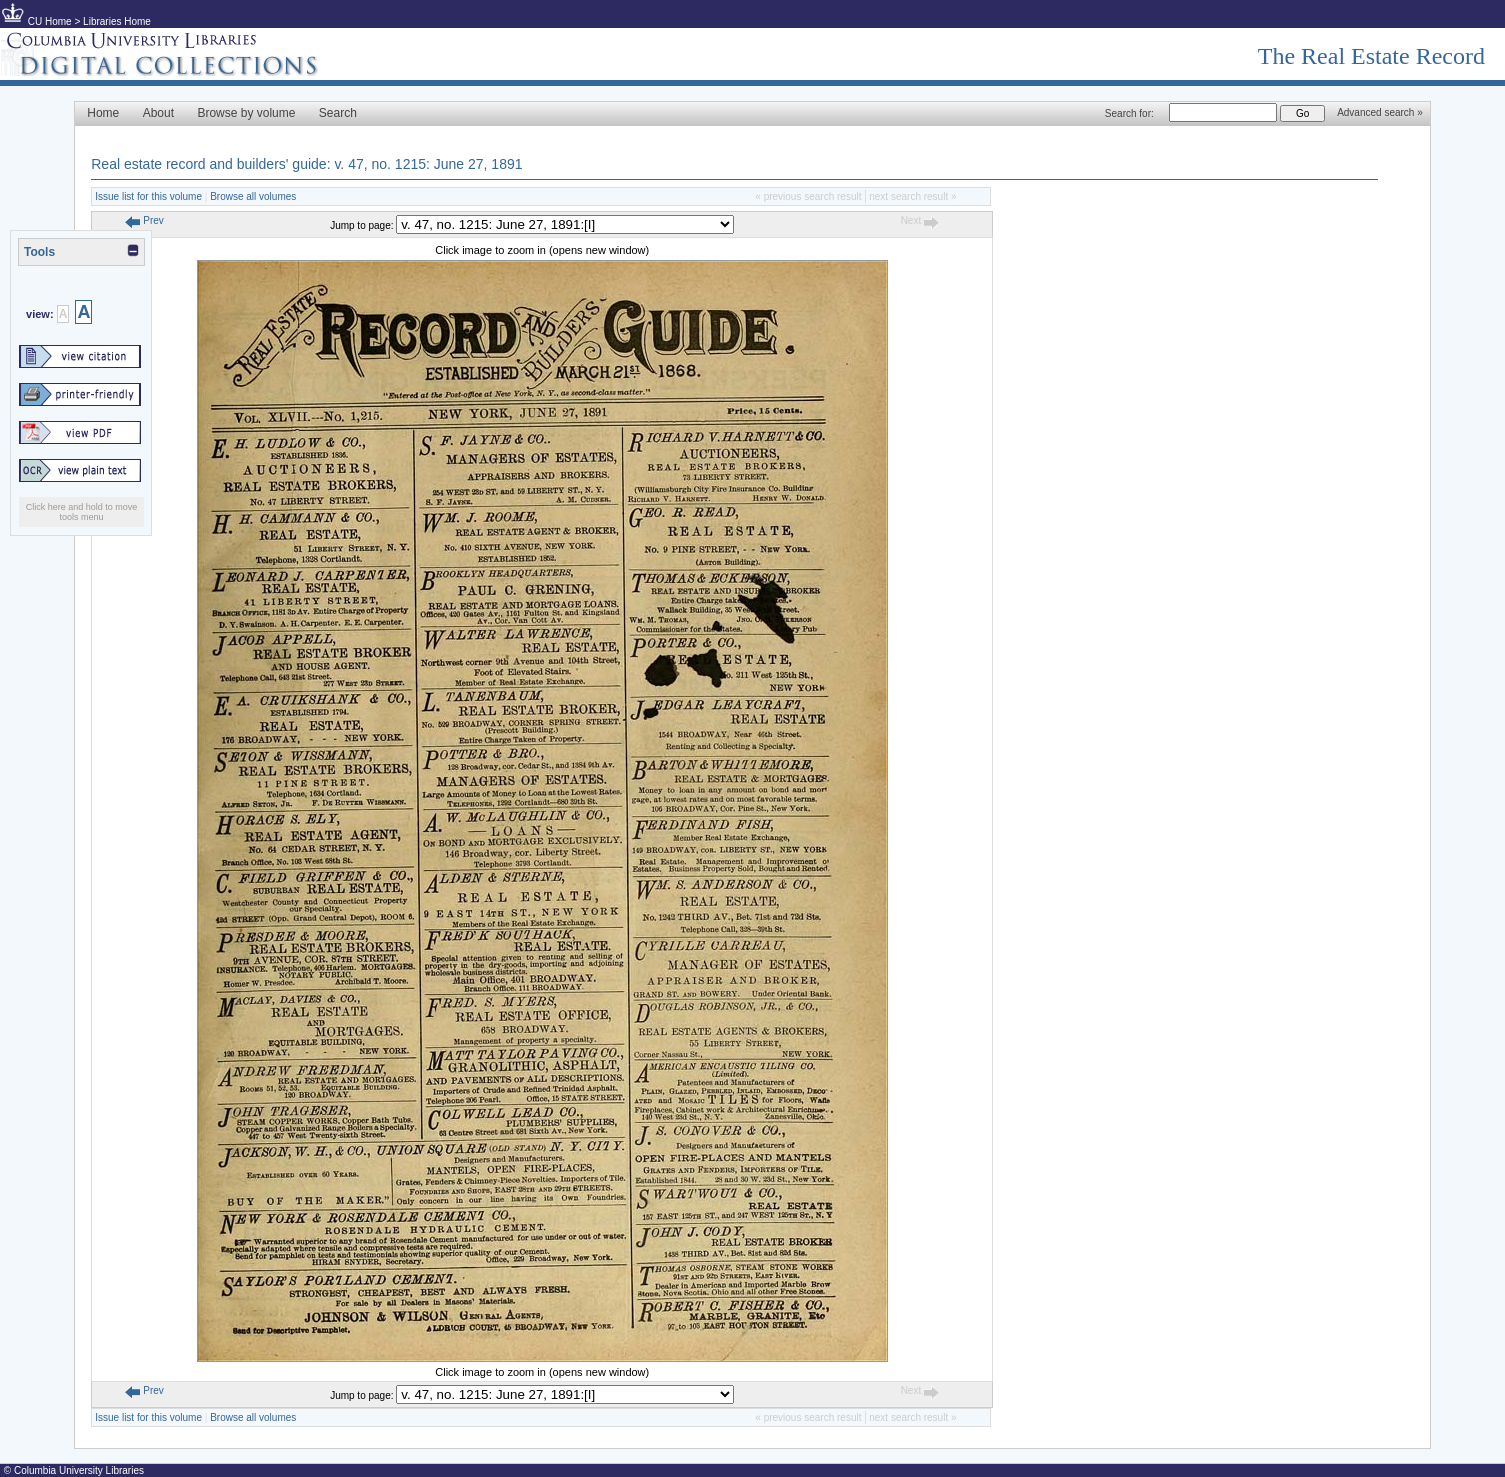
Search (338, 113)
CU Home (50, 21)
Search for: (1129, 113)
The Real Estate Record (1371, 56)
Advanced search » (1380, 112)
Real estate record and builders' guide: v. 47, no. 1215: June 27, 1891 (306, 164)
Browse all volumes (253, 196)
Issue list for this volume (148, 196)
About (158, 113)
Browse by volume (246, 113)
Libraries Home (117, 21)
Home (103, 113)
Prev (144, 220)
